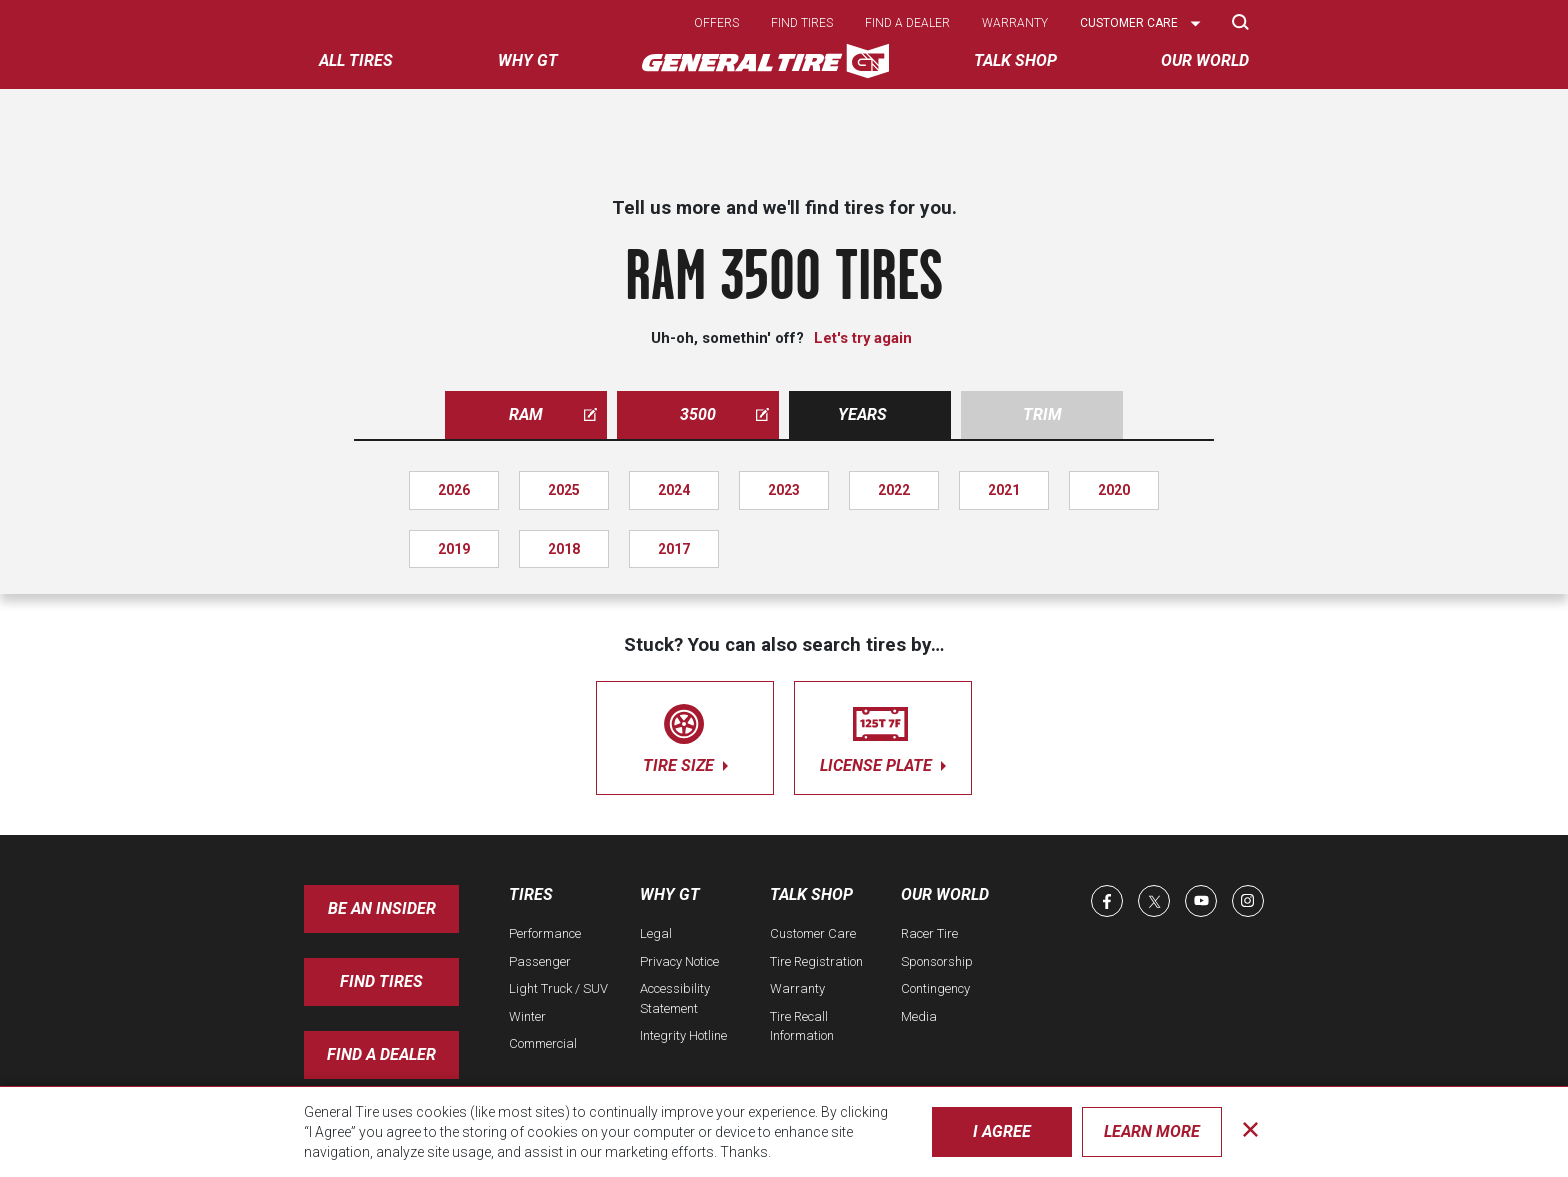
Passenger (540, 961)
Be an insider (382, 908)
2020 (1114, 490)
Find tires (802, 23)
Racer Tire (929, 933)
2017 (674, 549)
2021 (1004, 490)
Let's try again (863, 338)
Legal (656, 933)
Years (862, 414)
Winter (527, 1016)
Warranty (1015, 23)
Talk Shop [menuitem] (1015, 60)
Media (919, 1016)
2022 (894, 490)
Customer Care (813, 933)
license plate (883, 734)
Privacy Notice (679, 961)
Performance (545, 933)
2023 (784, 490)
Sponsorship (937, 961)
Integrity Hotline (683, 1035)
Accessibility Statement (675, 998)
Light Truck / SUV (558, 988)
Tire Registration (816, 961)
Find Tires (381, 981)
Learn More (1152, 1131)
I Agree (1002, 1131)
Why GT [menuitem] (528, 60)
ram (553, 414)
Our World (945, 894)
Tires (531, 894)
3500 (724, 414)
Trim (1042, 414)
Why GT (670, 894)
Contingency (935, 988)
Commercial (543, 1043)
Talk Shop (811, 894)
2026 (454, 490)
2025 (564, 490)
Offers (716, 23)
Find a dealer (907, 23)
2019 (454, 549)
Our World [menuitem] (1205, 60)
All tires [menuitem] (356, 60)
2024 (674, 490)
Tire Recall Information (802, 1026)
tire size (685, 734)
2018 (564, 549)
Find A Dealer (381, 1054)
